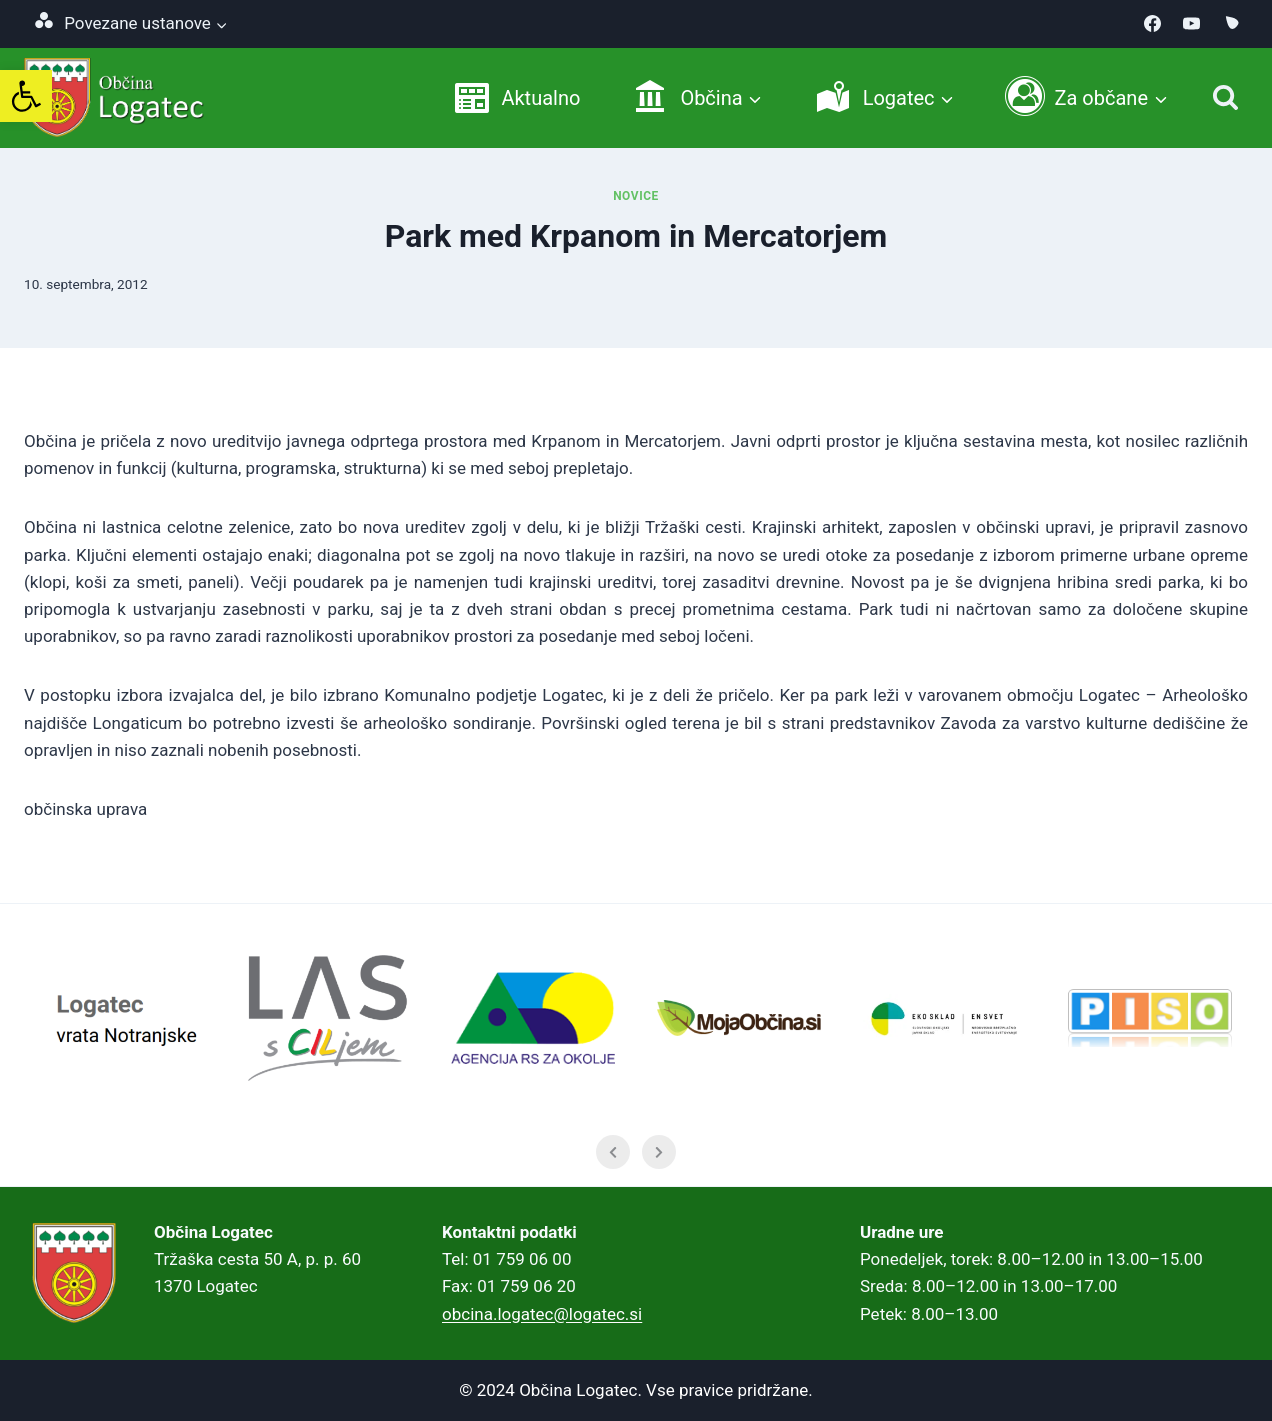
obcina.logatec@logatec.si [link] (542, 1314)
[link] (26, 96)
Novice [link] (636, 196)
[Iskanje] (1225, 97)
